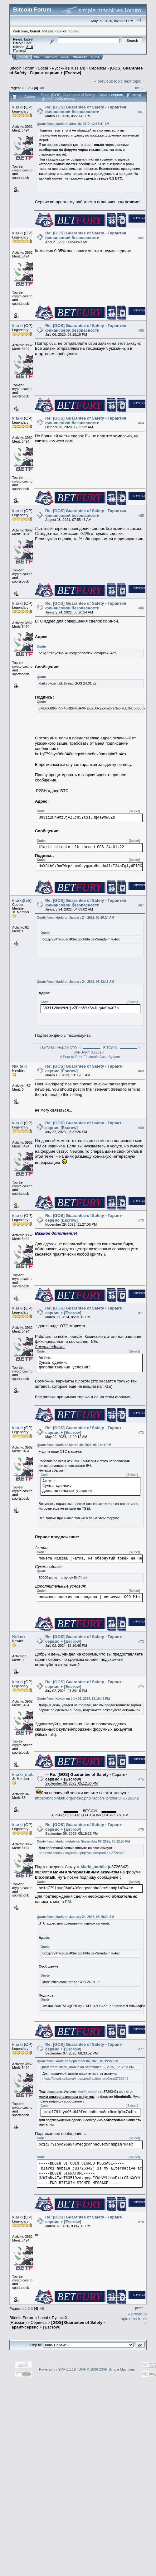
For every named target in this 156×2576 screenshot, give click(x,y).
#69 (141, 1128)
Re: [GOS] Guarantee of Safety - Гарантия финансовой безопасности (85, 109)
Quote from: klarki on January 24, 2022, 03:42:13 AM (75, 981)
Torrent (19, 50)
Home (23, 56)
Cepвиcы (97, 68)
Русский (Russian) (68, 68)
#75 (141, 1779)
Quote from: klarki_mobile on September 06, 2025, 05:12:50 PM (83, 1841)
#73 (141, 1641)
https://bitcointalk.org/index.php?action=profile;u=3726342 (87, 1798)
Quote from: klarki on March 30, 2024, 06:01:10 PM (74, 1445)
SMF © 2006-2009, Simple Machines (107, 2369)
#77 (141, 2049)
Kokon (18, 1636)
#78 (141, 2222)
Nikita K (19, 1066)
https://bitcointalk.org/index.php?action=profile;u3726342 (82, 1853)
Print (139, 87)
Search (51, 56)
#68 (141, 1071)
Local (43, 68)
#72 (141, 1433)
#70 (141, 1220)
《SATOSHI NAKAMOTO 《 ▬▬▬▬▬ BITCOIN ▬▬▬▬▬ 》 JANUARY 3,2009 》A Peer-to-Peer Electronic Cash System (89, 1052)
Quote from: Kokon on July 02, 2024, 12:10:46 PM (73, 1698)
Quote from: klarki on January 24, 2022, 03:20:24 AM (75, 917)
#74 (141, 1687)
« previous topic (108, 81)
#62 (141, 238)
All (42, 88)
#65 (141, 515)
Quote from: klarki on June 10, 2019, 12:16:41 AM (73, 124)
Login (65, 56)
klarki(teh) (22, 900)
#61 (141, 112)
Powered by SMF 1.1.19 (57, 2369)
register (73, 31)
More (95, 56)
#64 (141, 423)
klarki (17, 107)
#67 (141, 905)
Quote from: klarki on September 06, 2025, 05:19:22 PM (77, 2061)
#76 (141, 1829)
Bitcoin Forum (21, 68)
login (58, 31)
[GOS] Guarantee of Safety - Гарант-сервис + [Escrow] (76, 70)
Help (37, 56)
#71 (141, 1313)
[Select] (134, 811)
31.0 (29, 47)
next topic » (134, 81)
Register (80, 56)
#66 (141, 608)
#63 (141, 330)
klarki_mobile (25, 1774)
